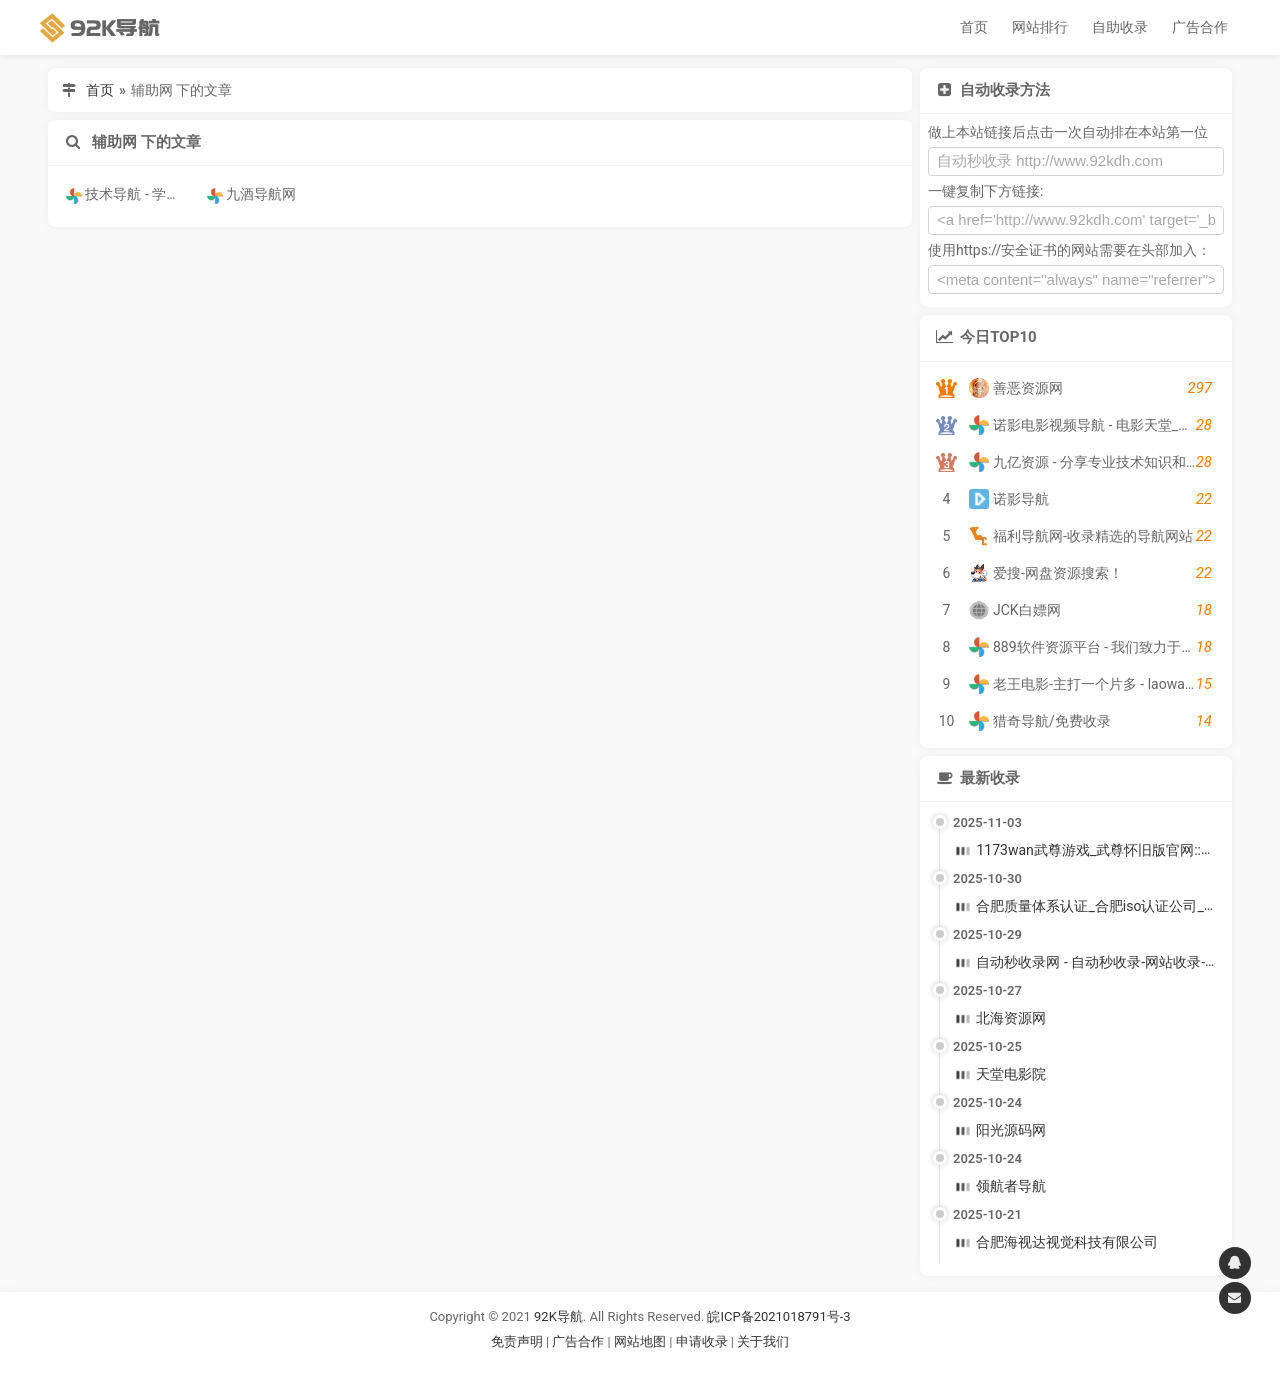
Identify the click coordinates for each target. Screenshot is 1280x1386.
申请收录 (702, 1341)
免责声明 (517, 1341)
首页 (974, 27)
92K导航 (558, 1316)
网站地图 (641, 1341)
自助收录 (1120, 27)
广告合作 (1200, 27)
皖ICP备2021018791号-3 (778, 1316)
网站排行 (1040, 27)
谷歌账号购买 (668, 1365)
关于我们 (763, 1341)
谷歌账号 (599, 1365)
